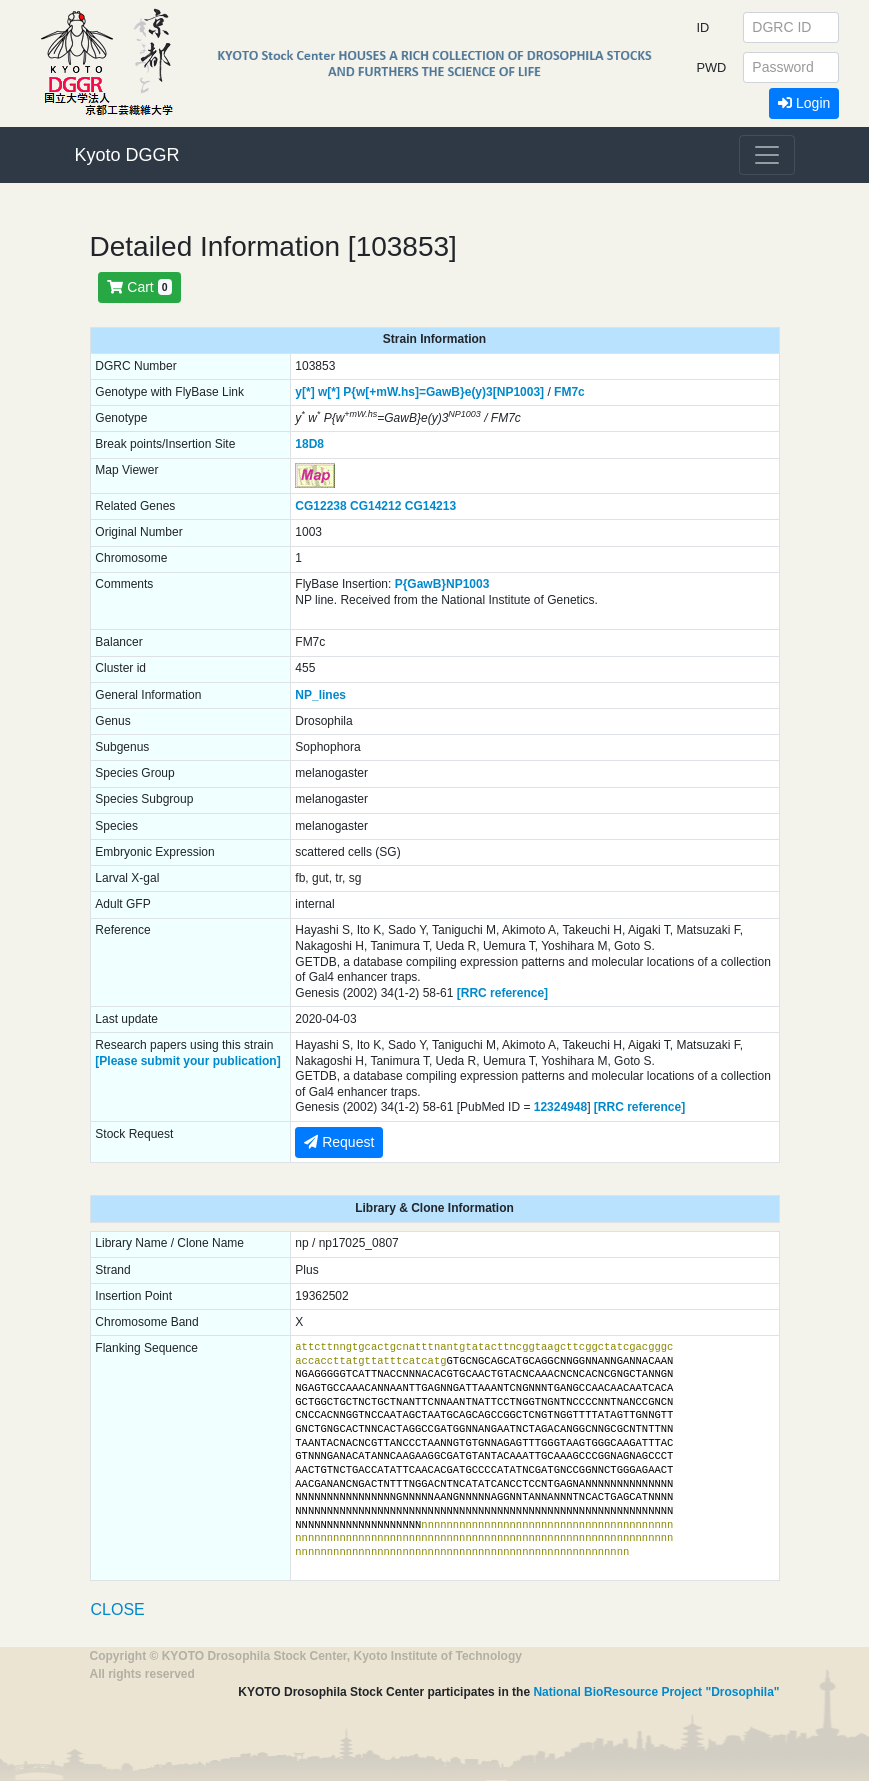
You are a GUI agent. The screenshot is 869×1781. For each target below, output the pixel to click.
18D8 (309, 444)
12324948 (560, 1107)
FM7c (569, 392)
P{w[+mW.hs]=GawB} (403, 392)
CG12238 (320, 506)
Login (804, 103)
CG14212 (375, 506)
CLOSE (118, 1609)
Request (339, 1142)
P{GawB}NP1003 (442, 584)
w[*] (329, 392)
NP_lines (320, 695)
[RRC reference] (502, 993)
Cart (139, 287)
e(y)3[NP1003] (504, 392)
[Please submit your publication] (187, 1061)
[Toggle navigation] (767, 155)
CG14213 (430, 506)
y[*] (304, 392)
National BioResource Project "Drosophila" (656, 1692)
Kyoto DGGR (127, 155)
